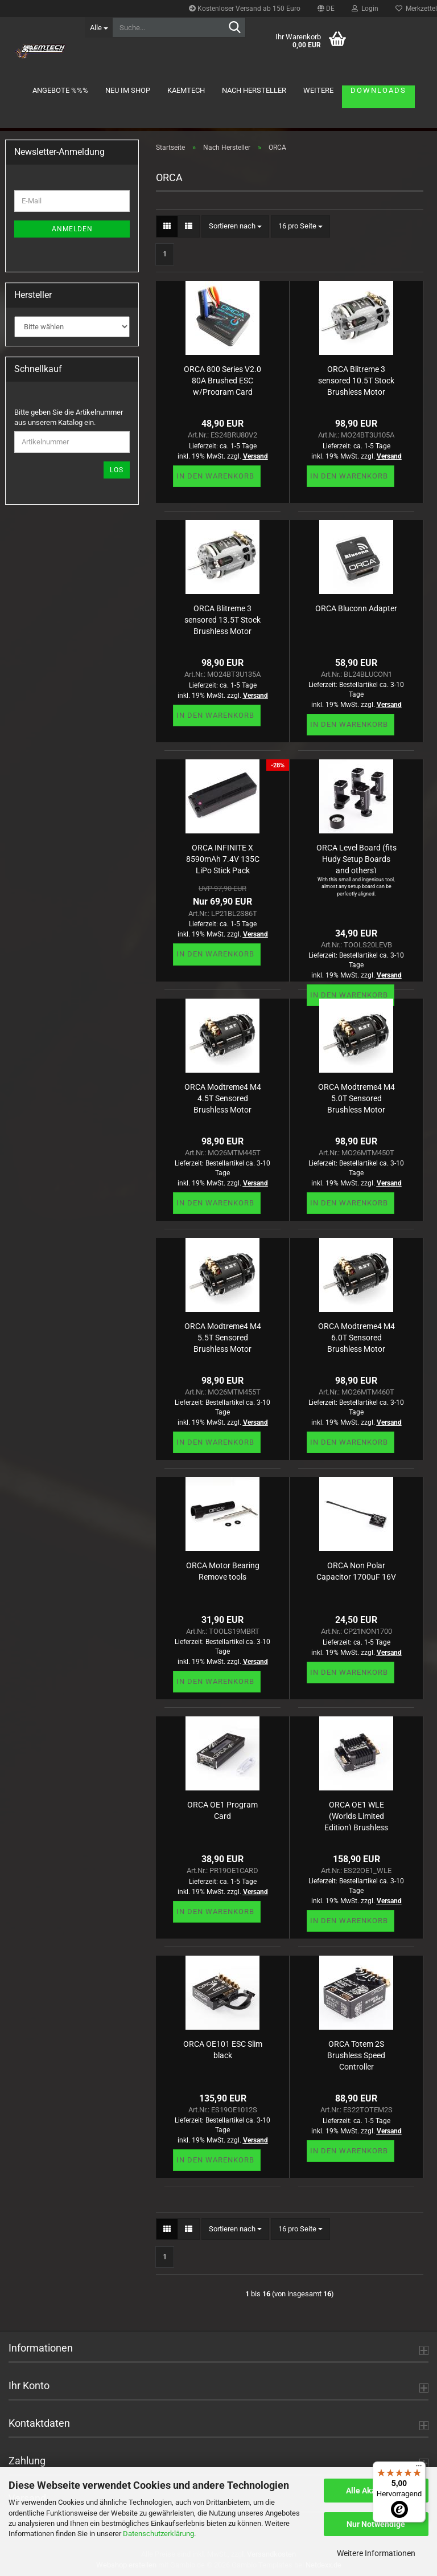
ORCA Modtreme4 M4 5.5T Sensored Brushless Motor (222, 1337)
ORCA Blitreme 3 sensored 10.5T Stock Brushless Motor (356, 380)
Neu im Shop (127, 90)
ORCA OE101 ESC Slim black (222, 2049)
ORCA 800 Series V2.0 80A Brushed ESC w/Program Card (222, 380)
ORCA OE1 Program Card (222, 1810)
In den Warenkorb (215, 476)
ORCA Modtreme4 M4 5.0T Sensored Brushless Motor (356, 1097)
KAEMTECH (186, 90)
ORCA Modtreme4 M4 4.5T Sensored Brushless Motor (222, 1097)
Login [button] (365, 9)
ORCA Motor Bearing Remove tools (222, 1571)
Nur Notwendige (376, 2524)
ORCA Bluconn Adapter (356, 608)
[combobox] (235, 226)
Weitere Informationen (376, 2553)
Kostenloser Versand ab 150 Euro (244, 9)
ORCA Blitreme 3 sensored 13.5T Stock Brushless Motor (222, 619)
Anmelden (72, 229)
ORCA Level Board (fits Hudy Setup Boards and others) (356, 858)
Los (116, 470)
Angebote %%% (60, 90)
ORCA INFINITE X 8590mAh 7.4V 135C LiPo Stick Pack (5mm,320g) (222, 858)
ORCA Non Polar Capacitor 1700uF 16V (356, 1571)
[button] (326, 8)
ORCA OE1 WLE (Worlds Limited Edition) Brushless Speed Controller (356, 1815)
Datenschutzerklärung (158, 2533)
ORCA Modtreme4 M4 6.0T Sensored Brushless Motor (356, 1337)
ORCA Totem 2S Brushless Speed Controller (356, 2054)
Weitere (318, 90)
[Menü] (419, 2468)
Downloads (378, 90)
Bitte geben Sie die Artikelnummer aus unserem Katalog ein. (68, 417)
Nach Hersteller (254, 90)
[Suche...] (98, 27)
